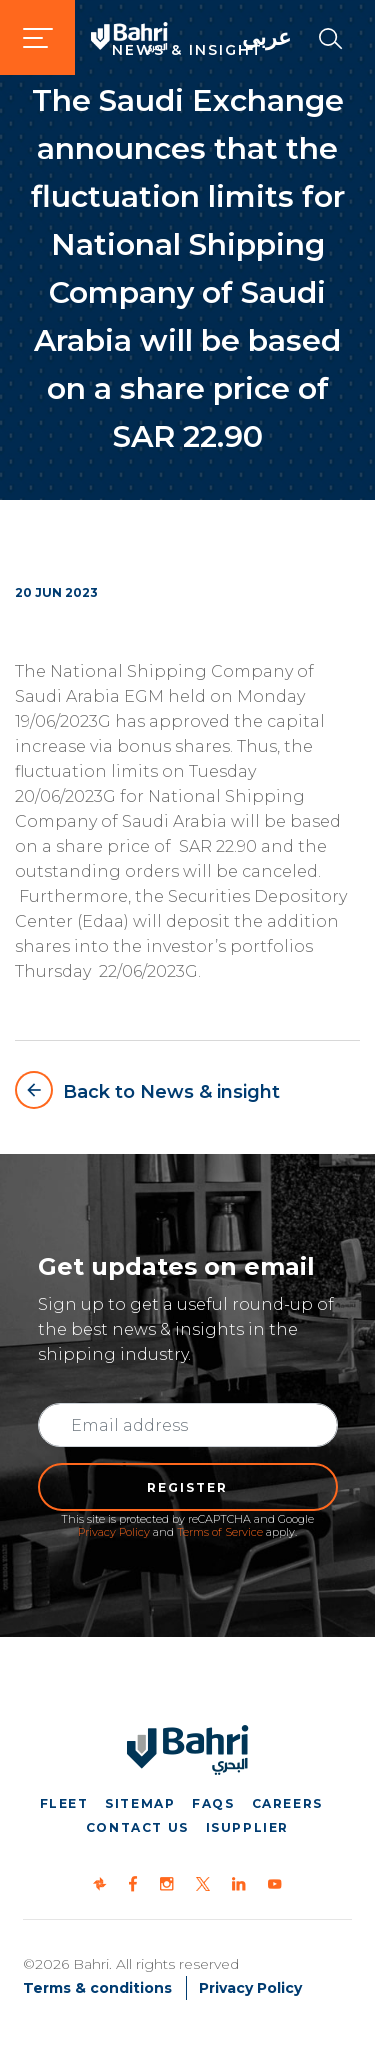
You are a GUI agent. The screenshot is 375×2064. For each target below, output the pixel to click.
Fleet (64, 1803)
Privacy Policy (114, 1532)
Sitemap (140, 1803)
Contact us (137, 1827)
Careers (287, 1803)
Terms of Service (220, 1532)
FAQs (213, 1803)
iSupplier (247, 1827)
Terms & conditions (97, 1988)
